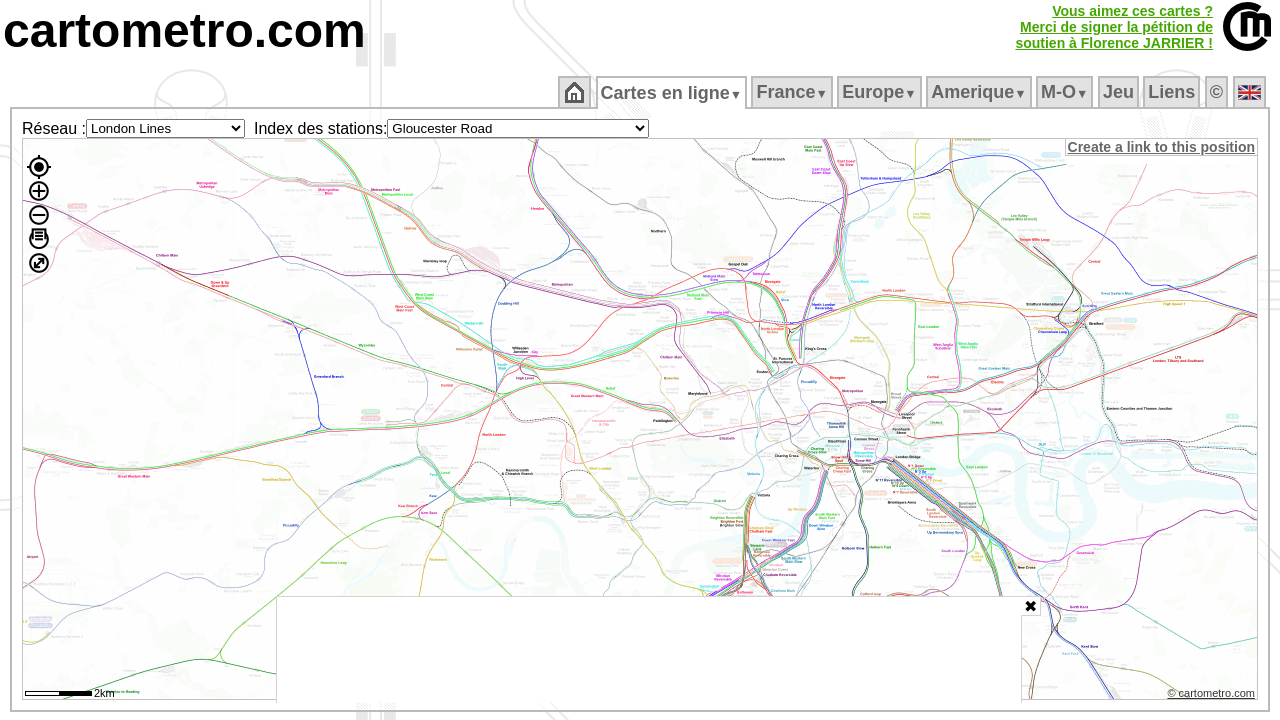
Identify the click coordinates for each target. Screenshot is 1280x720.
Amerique (980, 92)
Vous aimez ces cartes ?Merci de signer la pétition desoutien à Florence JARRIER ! (1114, 27)
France (793, 92)
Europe (881, 92)
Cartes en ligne (672, 93)
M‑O (1066, 92)
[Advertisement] (649, 650)
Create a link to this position (1162, 147)
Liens (1173, 92)
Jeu (1119, 92)
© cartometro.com (1213, 696)
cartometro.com (184, 30)
